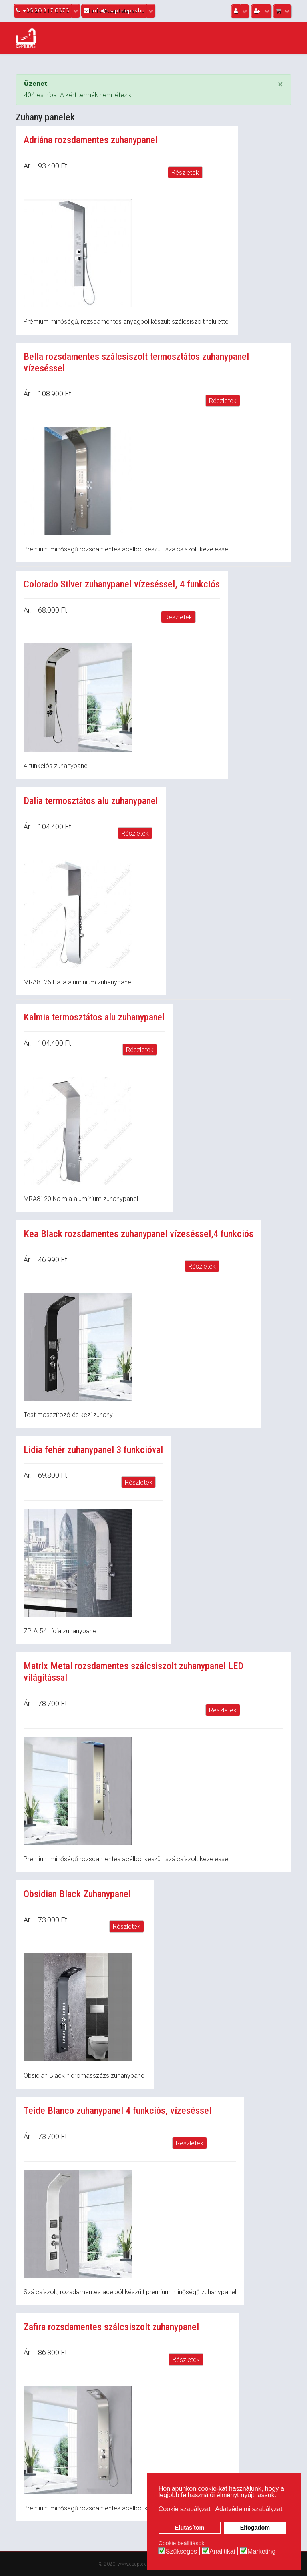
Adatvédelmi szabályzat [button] (248, 2509)
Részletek (185, 172)
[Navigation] (260, 38)
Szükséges (181, 2551)
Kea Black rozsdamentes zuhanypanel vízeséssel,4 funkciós (138, 1233)
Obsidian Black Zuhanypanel (77, 1894)
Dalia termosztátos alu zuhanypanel (91, 800)
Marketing (261, 2551)
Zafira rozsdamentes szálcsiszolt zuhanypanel (111, 2327)
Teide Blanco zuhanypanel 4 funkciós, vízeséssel (117, 2110)
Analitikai (222, 2551)
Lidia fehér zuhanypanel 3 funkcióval (93, 1449)
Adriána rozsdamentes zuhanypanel (90, 140)
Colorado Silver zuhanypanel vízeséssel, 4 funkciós (122, 584)
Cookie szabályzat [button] (185, 2509)
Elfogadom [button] (255, 2527)
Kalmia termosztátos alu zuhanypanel (94, 1017)
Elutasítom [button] (190, 2527)
